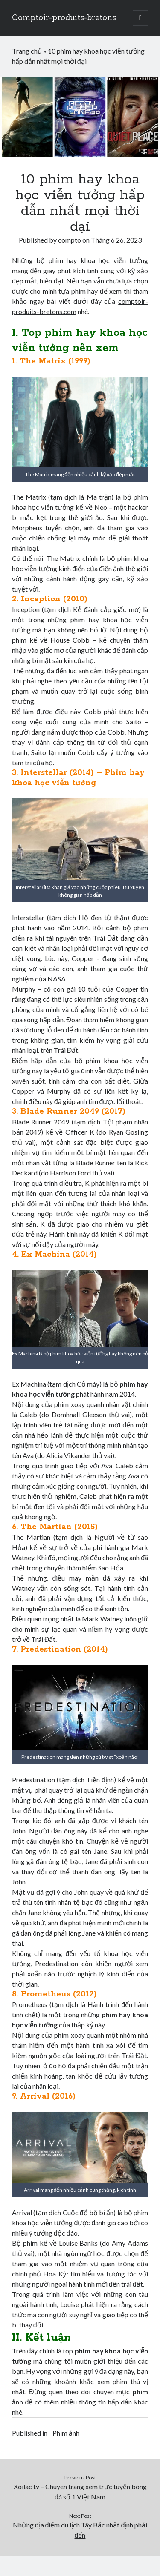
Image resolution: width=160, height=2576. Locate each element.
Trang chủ (27, 51)
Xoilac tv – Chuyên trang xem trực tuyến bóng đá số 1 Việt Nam (80, 2491)
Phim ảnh (65, 2433)
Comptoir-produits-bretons (64, 18)
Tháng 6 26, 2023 (116, 240)
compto (69, 240)
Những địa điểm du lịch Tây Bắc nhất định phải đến (80, 2530)
